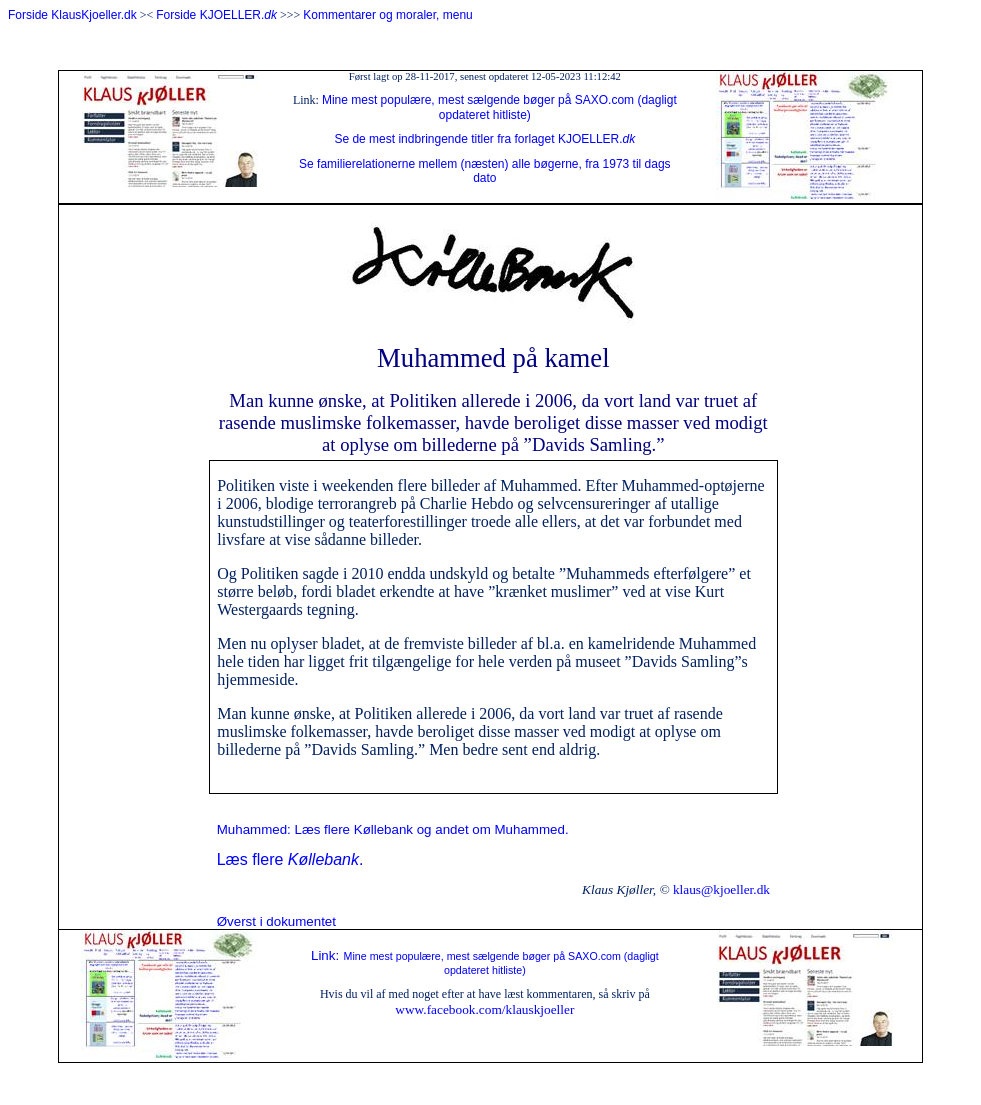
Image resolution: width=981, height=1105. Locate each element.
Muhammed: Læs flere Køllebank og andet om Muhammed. (393, 829)
